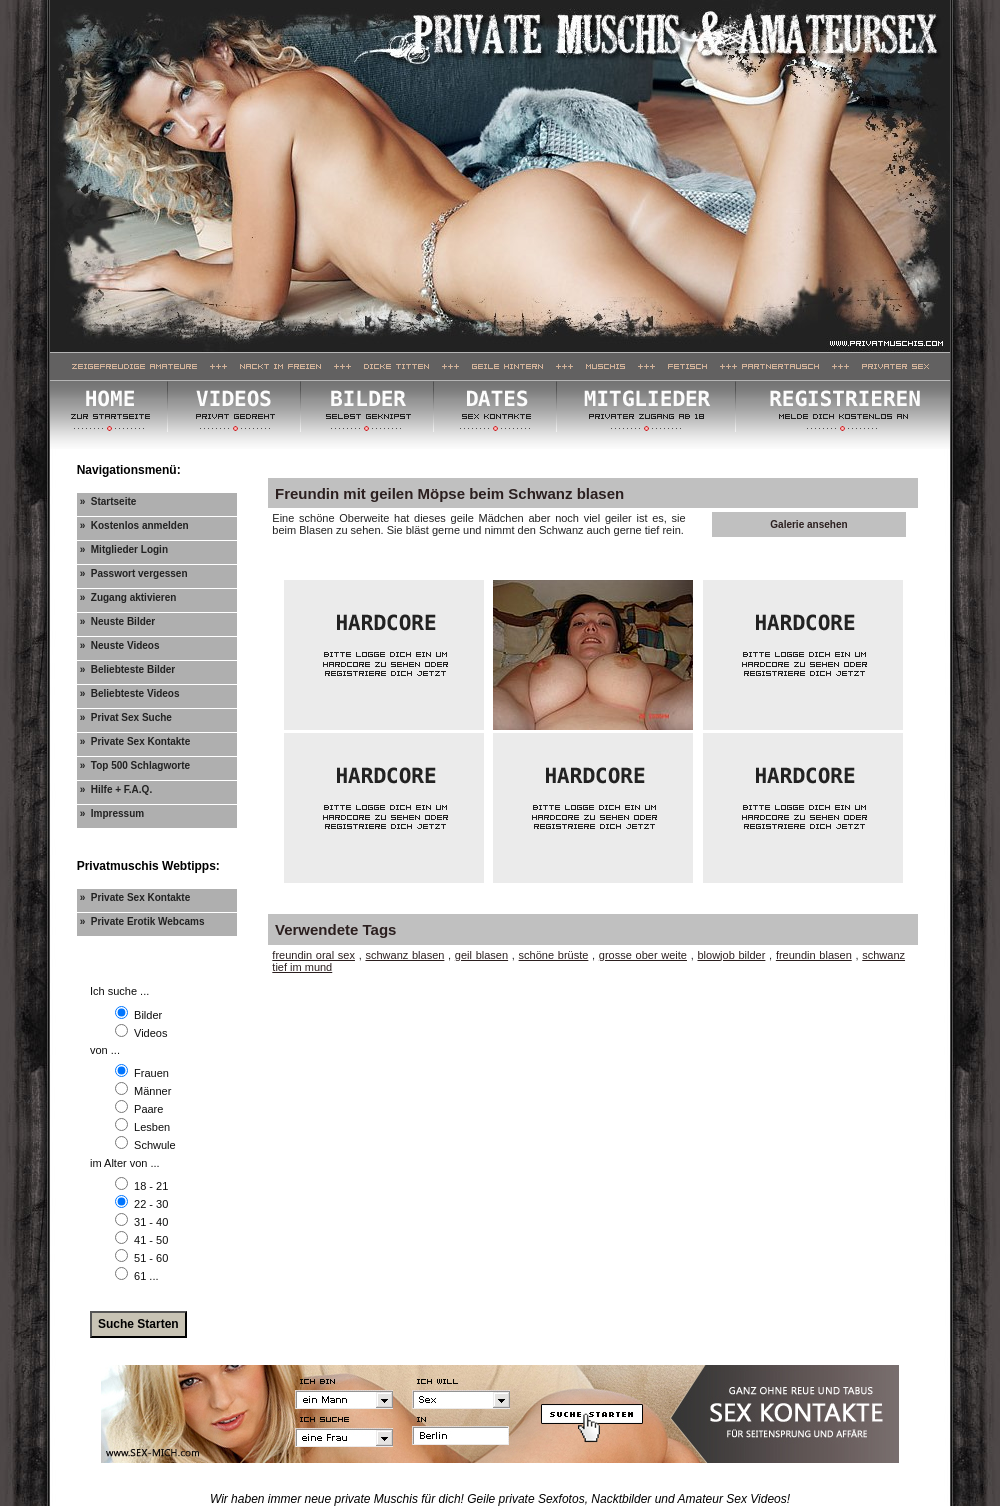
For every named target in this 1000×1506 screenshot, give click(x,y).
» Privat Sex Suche (126, 717)
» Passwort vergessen (134, 573)
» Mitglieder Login (124, 549)
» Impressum (112, 813)
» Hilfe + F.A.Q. (116, 789)
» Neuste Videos (120, 645)
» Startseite (108, 501)
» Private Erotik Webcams (142, 921)
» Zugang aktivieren (128, 597)
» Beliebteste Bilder (128, 669)
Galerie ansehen (808, 524)
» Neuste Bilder (118, 621)
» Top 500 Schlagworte (135, 765)
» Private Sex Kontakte (135, 741)
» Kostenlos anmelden (134, 525)
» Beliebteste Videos (130, 693)
